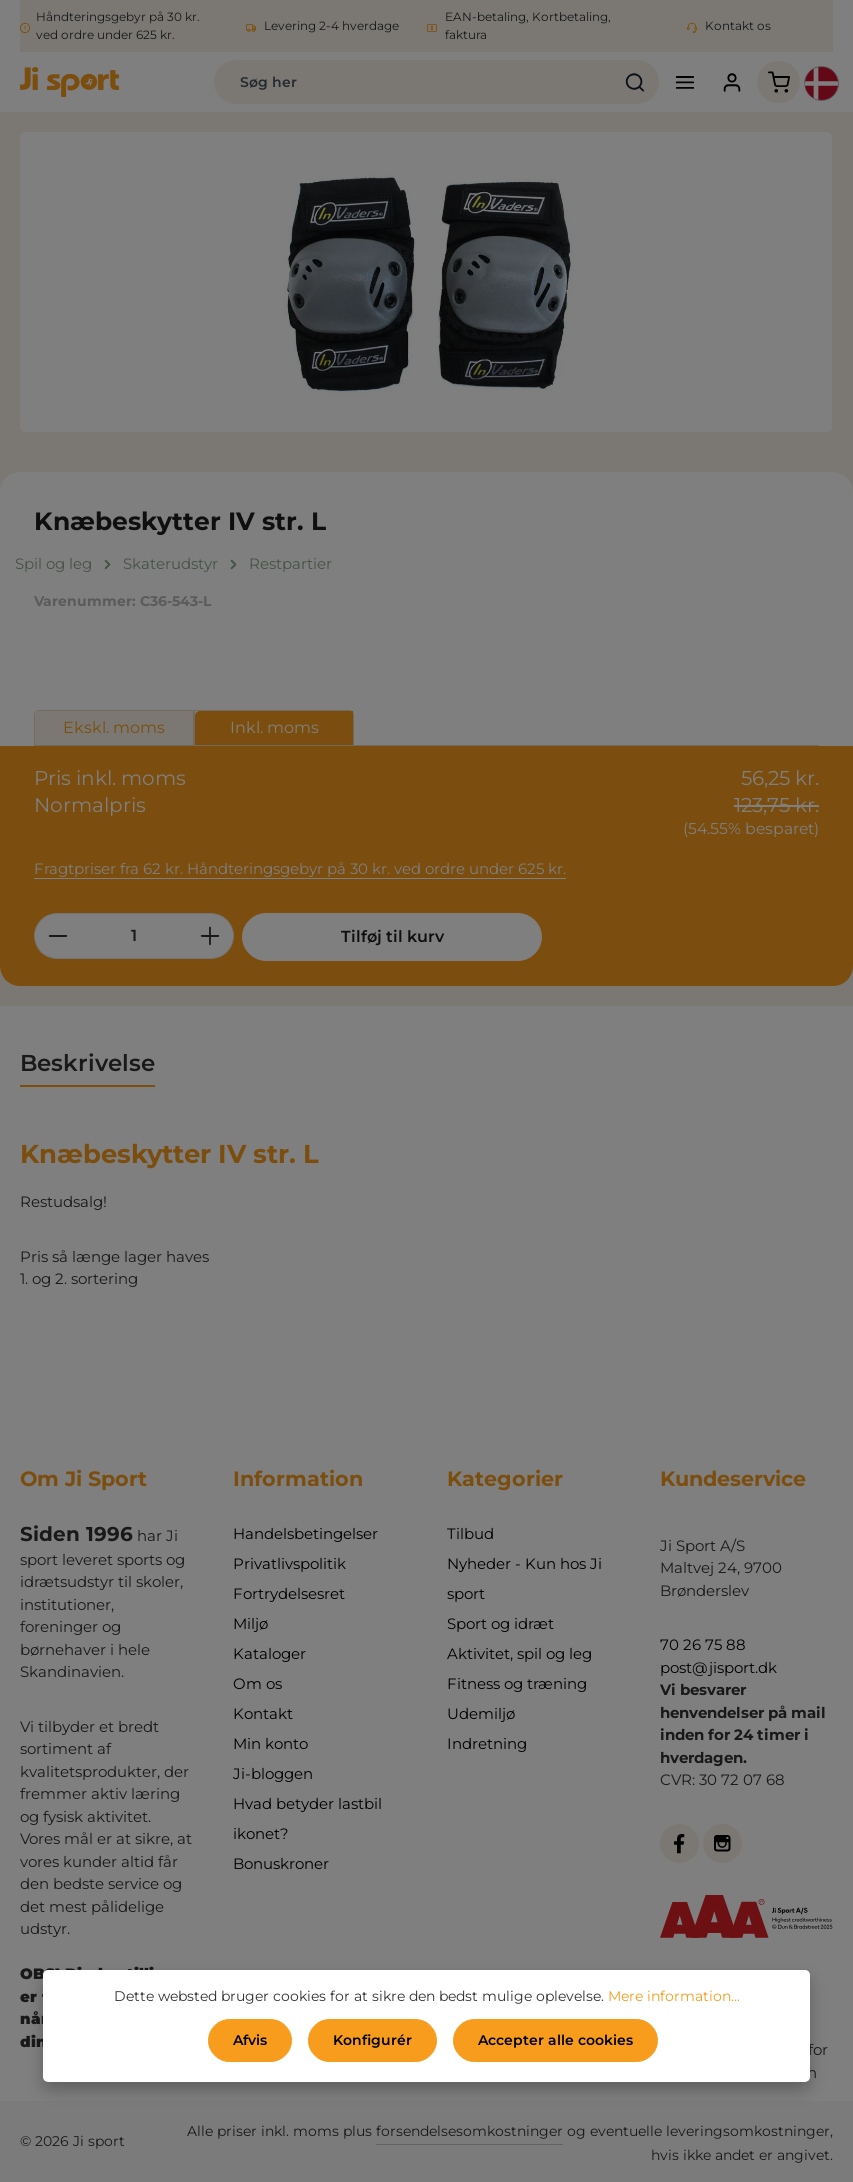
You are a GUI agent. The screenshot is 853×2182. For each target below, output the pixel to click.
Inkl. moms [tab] (274, 727)
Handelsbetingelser (305, 1533)
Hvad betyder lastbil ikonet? (307, 1818)
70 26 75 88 (703, 1644)
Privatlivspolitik (289, 1563)
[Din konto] (731, 82)
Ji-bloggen (273, 1773)
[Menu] (684, 82)
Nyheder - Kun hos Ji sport (524, 1578)
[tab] (87, 1064)
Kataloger (269, 1653)
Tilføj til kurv (392, 936)
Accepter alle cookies (555, 2040)
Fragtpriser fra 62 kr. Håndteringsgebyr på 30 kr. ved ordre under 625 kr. (300, 868)
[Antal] (134, 936)
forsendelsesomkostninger (469, 2131)
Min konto (270, 1743)
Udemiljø (481, 1713)
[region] (426, 282)
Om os (257, 1683)
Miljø (250, 1623)
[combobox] (413, 82)
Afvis (250, 2040)
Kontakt (263, 1713)
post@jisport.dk (718, 1667)
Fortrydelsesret (289, 1593)
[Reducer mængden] (57, 936)
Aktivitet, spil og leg (519, 1653)
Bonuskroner (281, 1863)
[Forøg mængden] (210, 936)
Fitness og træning (517, 1683)
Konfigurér (372, 2040)
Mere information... (674, 1996)
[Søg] (635, 82)
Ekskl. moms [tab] (114, 727)
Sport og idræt (500, 1623)
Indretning (487, 1743)
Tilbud (470, 1533)
